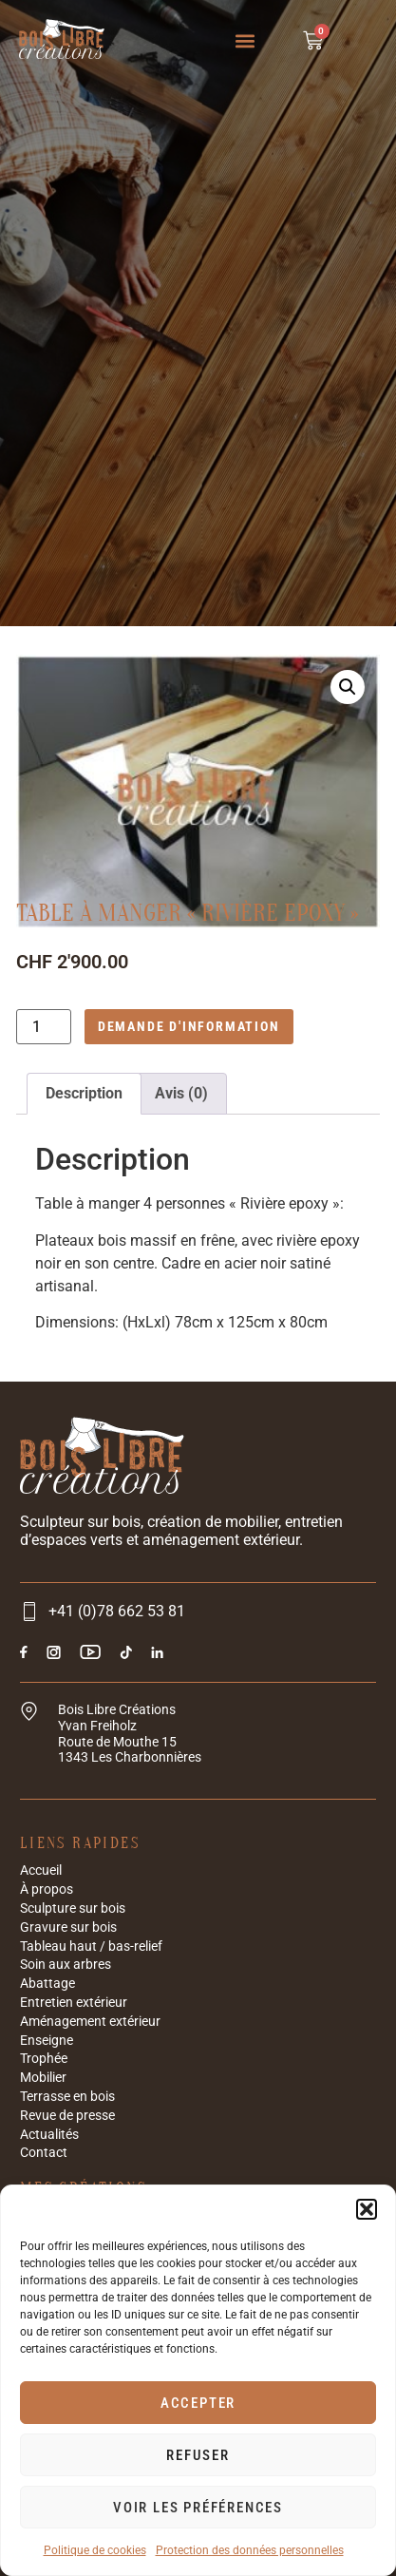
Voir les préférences (198, 2507)
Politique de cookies (95, 2550)
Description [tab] (84, 1093)
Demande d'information (189, 1026)
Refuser (198, 2455)
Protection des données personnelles (250, 2550)
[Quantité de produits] (43, 1026)
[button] (366, 2209)
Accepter (198, 2403)
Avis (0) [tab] (181, 1093)
